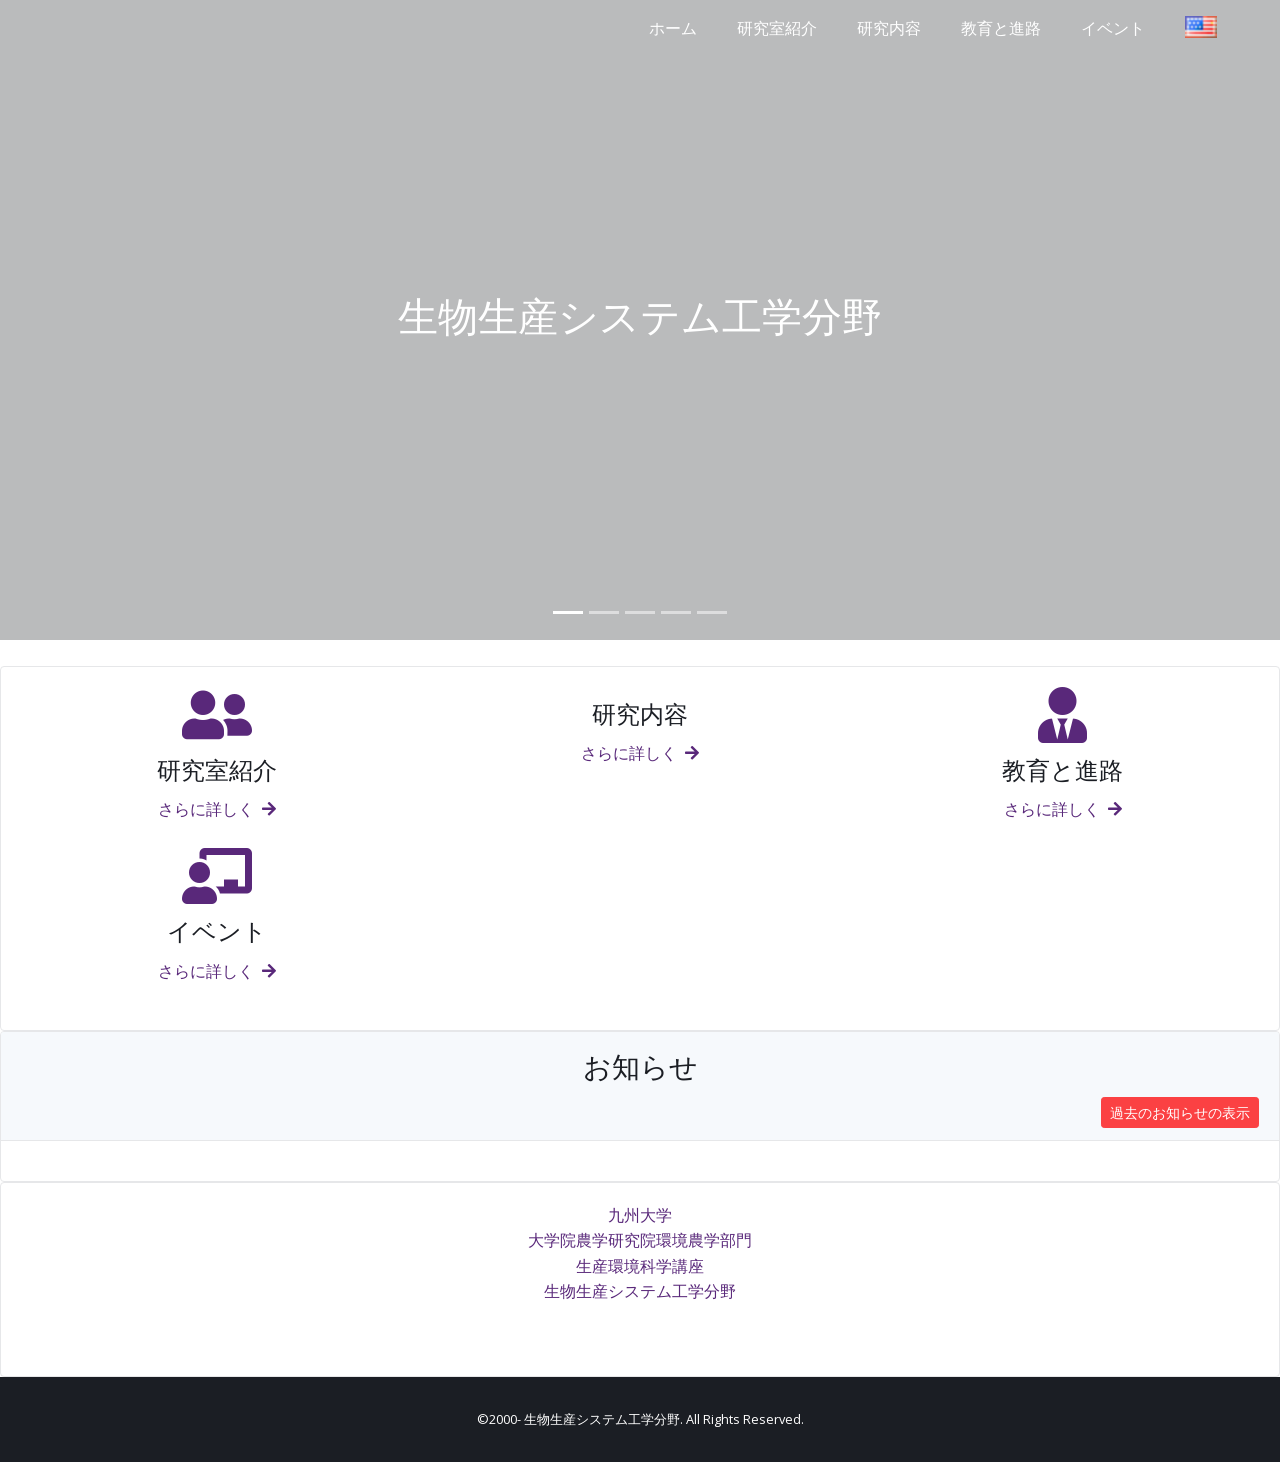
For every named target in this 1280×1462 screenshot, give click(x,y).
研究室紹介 (777, 28)
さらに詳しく (217, 809)
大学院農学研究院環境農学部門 (640, 1240)
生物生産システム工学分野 (640, 1291)
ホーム (673, 28)
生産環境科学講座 (640, 1266)
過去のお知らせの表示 (1180, 1112)
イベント (1113, 28)
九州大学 (640, 1215)
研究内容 (889, 28)
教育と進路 (1001, 28)
